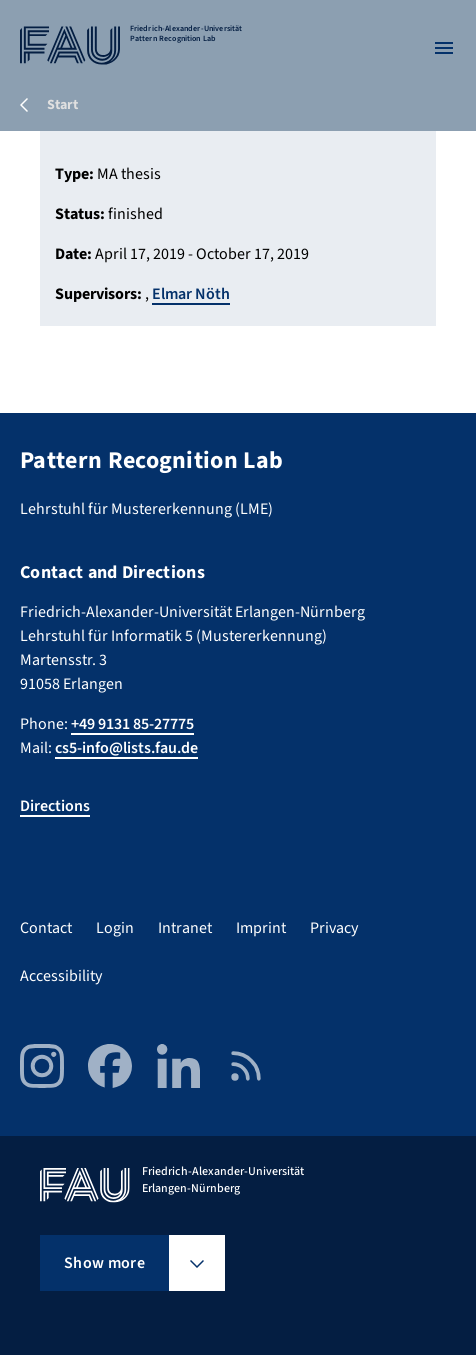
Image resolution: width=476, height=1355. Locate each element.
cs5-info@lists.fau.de (126, 748)
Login (115, 928)
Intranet (185, 928)
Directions (55, 806)
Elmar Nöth (191, 294)
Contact (46, 928)
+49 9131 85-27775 (132, 724)
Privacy (334, 928)
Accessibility (61, 976)
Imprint (261, 928)
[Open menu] (444, 48)
